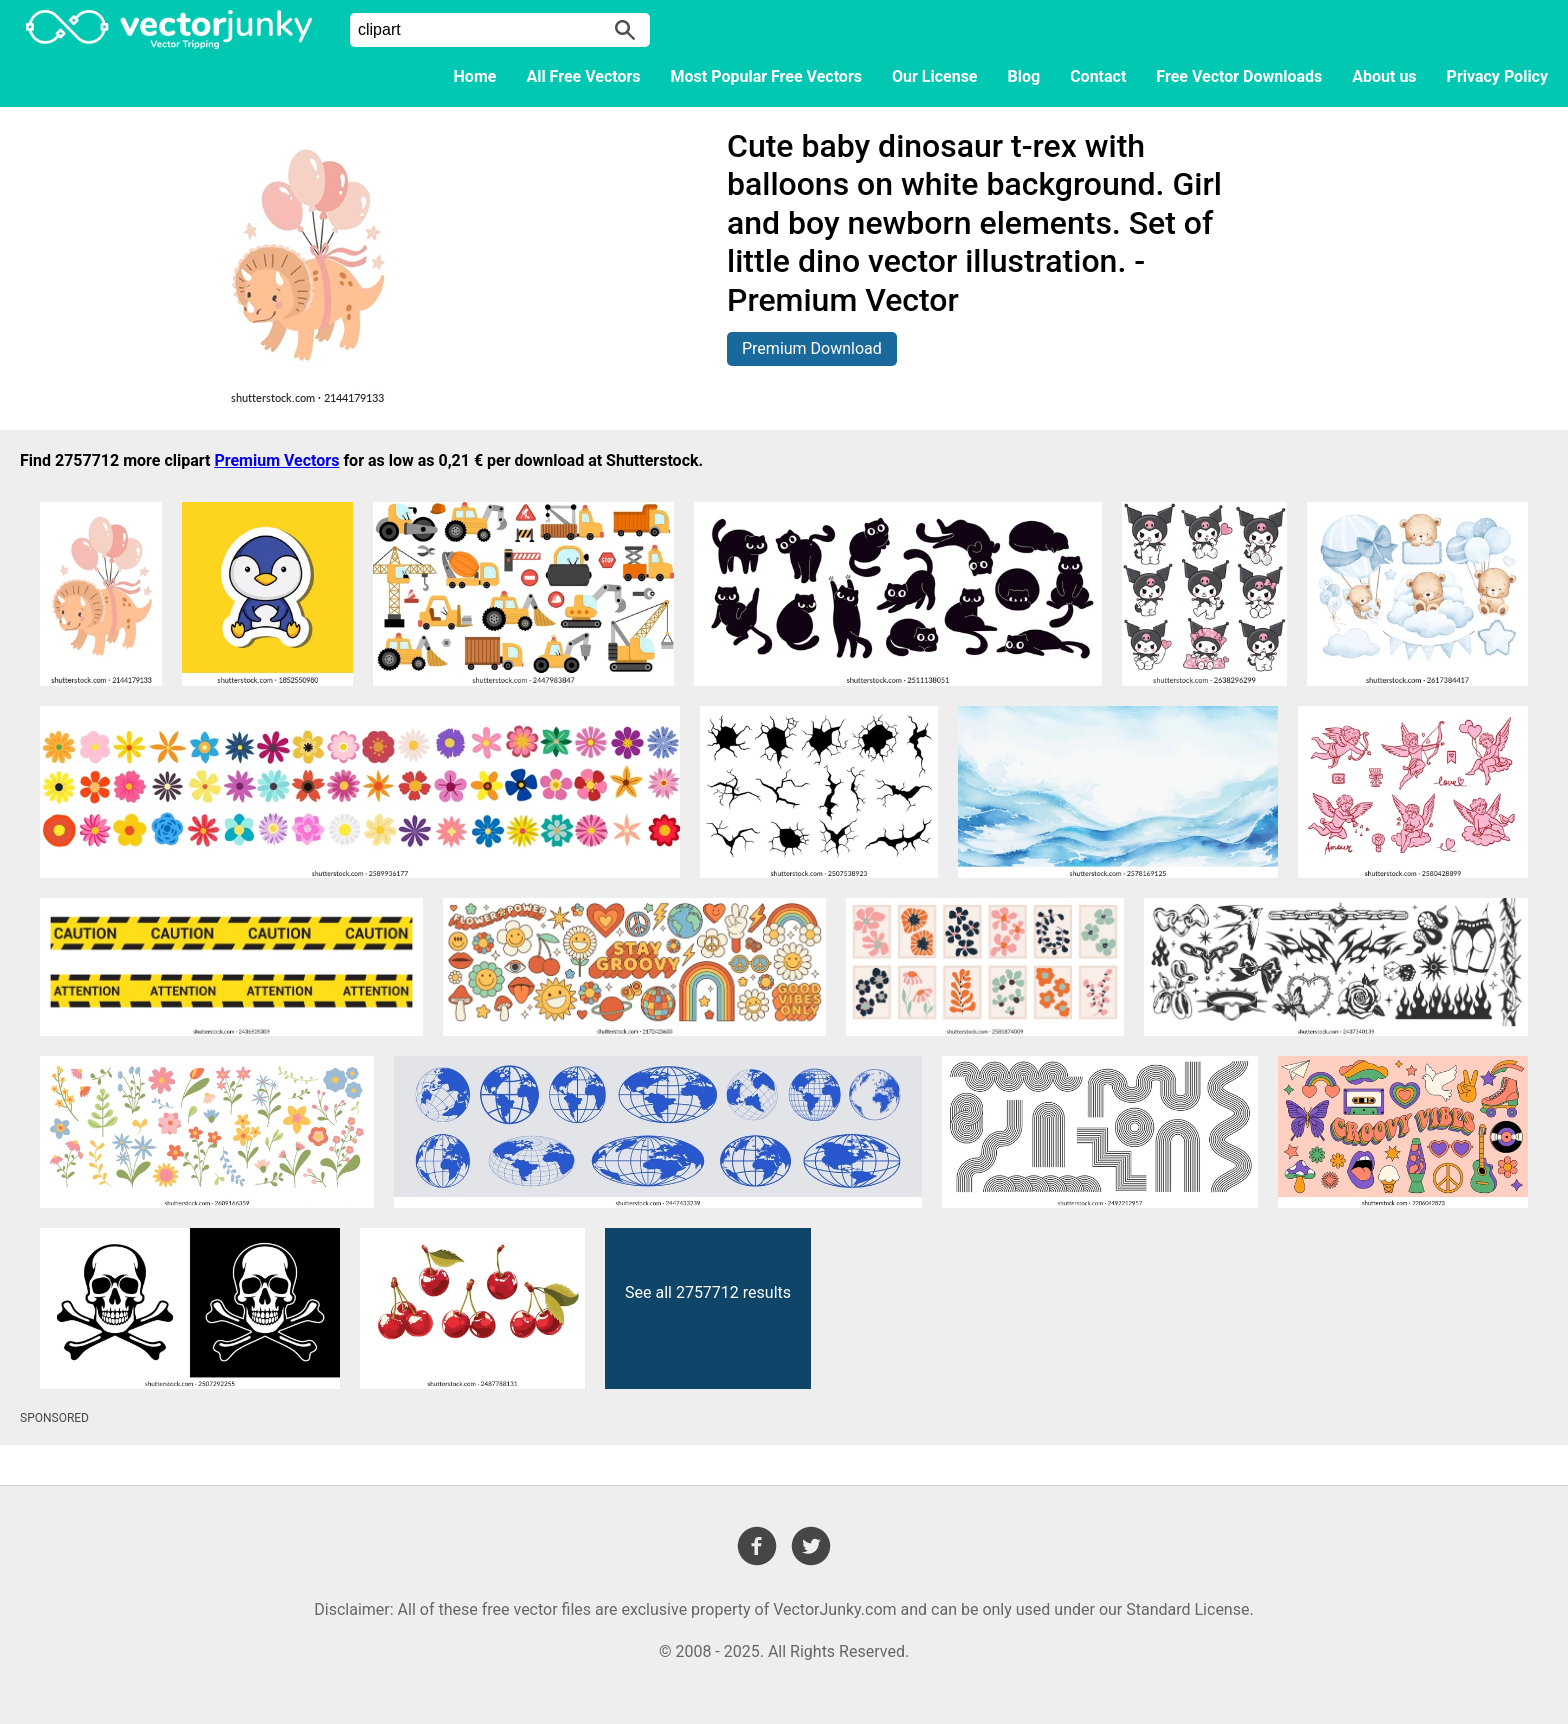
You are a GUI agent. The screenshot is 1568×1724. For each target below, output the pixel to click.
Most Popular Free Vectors (766, 76)
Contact (1098, 76)
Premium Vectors (276, 460)
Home (475, 76)
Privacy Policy (1497, 76)
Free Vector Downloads (1239, 76)
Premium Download (812, 348)
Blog (1024, 76)
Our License (935, 76)
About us (1384, 76)
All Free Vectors (583, 76)
